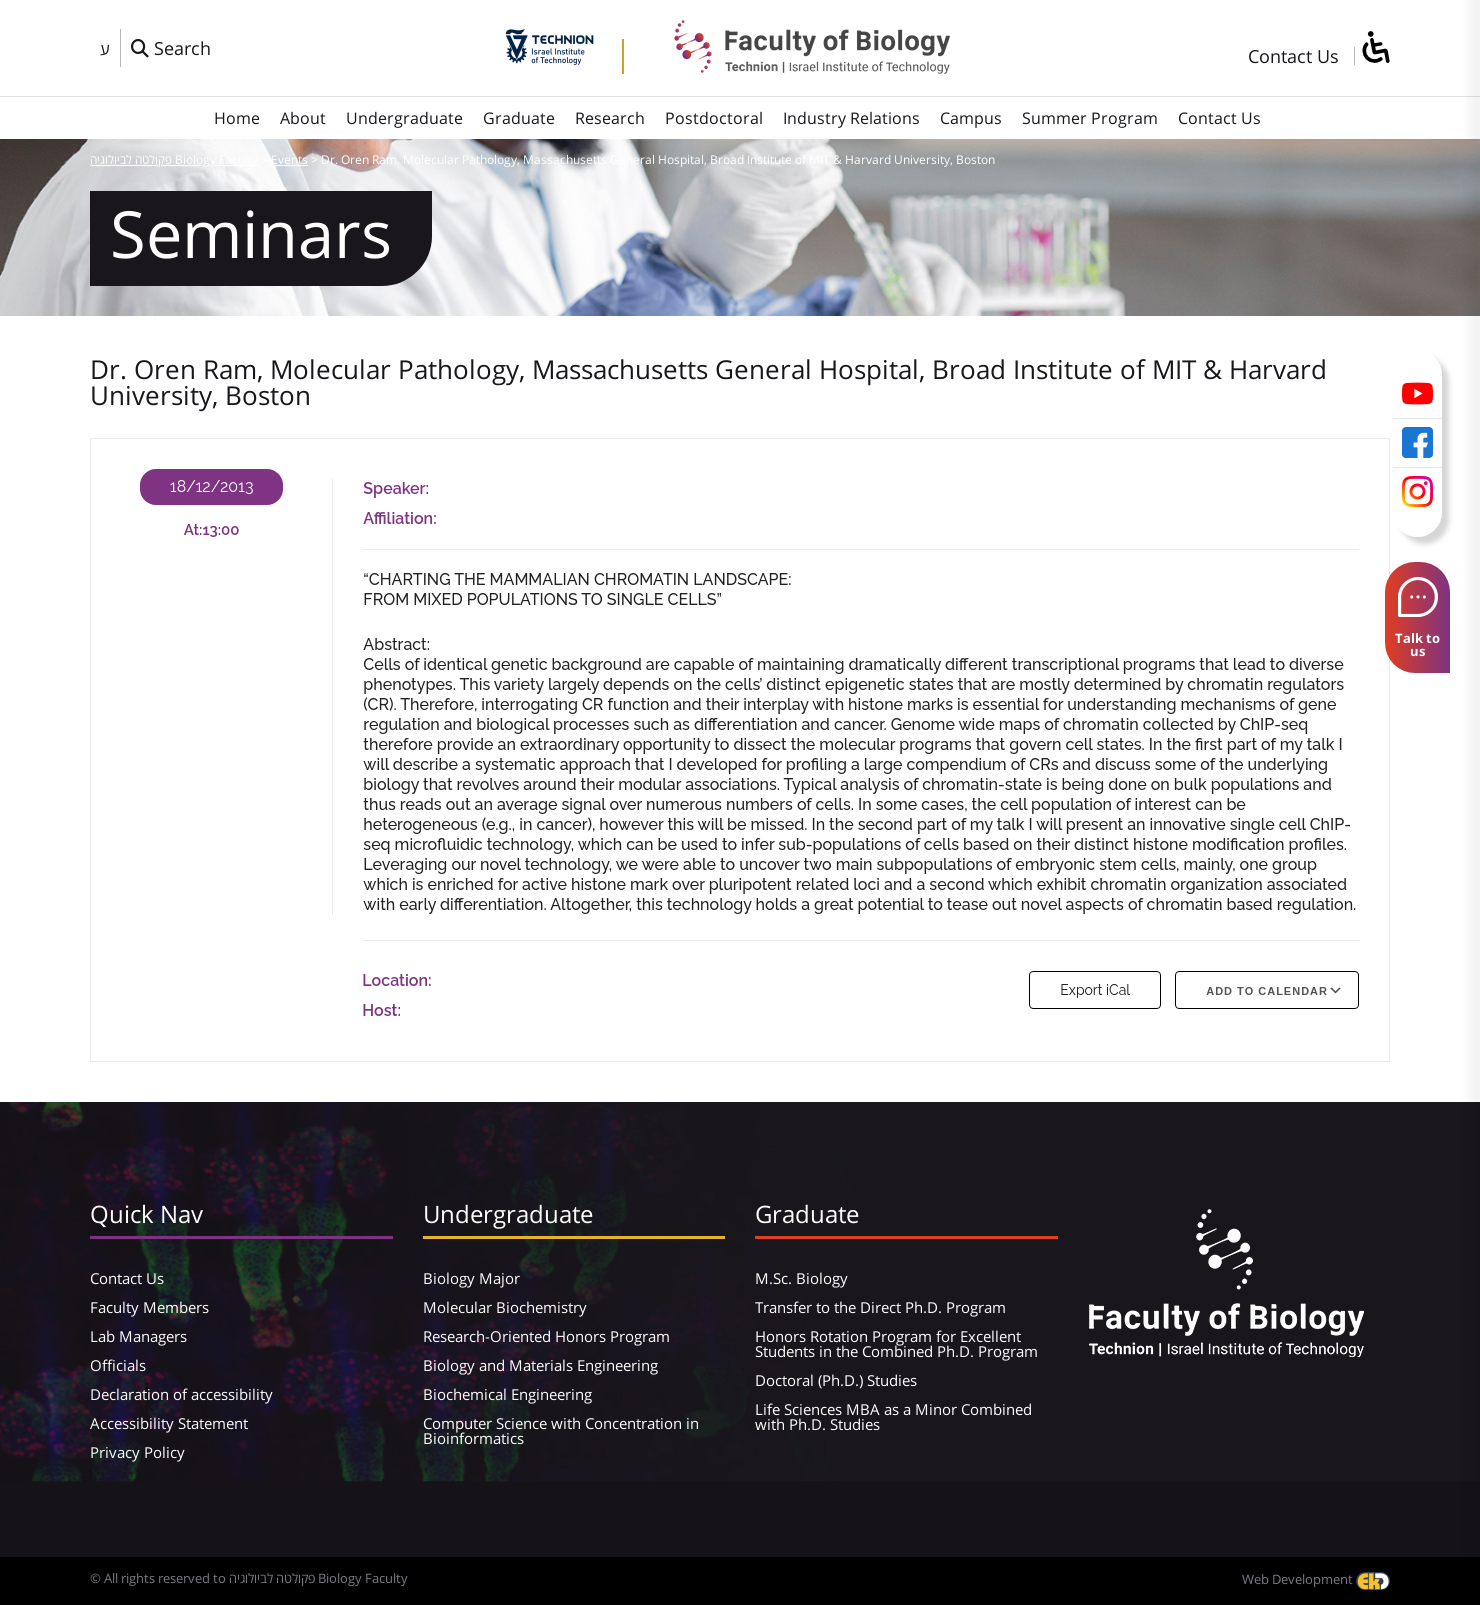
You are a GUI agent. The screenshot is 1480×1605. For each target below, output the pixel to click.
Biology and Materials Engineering (540, 1365)
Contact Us (1293, 56)
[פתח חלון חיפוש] (171, 48)
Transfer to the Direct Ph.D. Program (880, 1307)
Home (237, 118)
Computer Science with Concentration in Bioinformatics (561, 1430)
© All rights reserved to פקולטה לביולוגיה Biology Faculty (249, 1578)
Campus (971, 118)
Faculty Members (149, 1307)
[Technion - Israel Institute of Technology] (549, 58)
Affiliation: (399, 518)
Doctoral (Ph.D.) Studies (836, 1380)
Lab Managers (138, 1336)
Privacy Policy (137, 1452)
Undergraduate (404, 118)
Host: (381, 1010)
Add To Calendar (1267, 991)
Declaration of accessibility (181, 1394)
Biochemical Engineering (507, 1394)
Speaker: (396, 488)
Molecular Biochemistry (505, 1307)
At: (193, 530)
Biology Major (471, 1278)
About (303, 118)
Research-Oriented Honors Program (546, 1336)
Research (610, 118)
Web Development (1316, 1579)
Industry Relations (851, 118)
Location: (396, 980)
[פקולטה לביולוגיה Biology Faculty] (797, 67)
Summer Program (1090, 118)
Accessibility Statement (169, 1423)
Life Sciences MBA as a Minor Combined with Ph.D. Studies (893, 1416)
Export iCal (1095, 990)
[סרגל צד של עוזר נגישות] (1375, 48)
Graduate (519, 118)
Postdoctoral (714, 118)
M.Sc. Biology (801, 1278)
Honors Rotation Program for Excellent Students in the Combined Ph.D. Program (896, 1343)
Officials (118, 1365)
